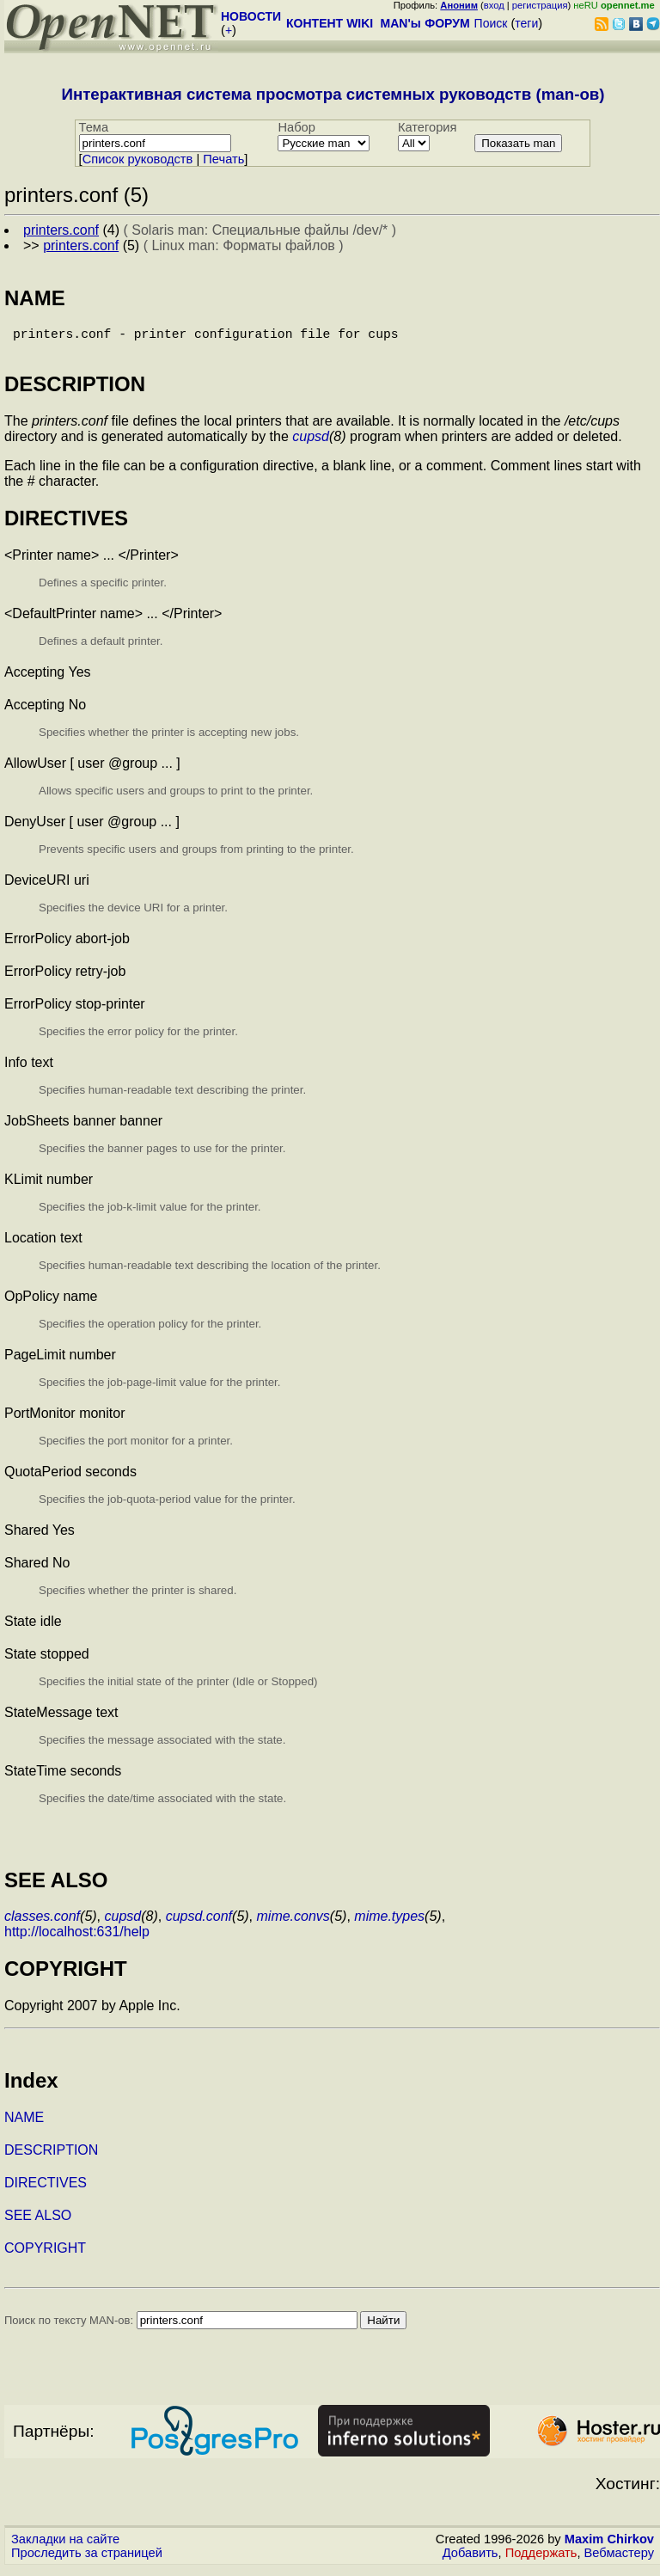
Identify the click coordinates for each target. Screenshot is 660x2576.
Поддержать (541, 2560)
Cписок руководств (137, 159)
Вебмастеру (619, 2560)
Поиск (491, 23)
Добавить (470, 2560)
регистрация (540, 5)
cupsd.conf (199, 1923)
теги (526, 23)
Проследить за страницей (86, 2560)
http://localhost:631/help (77, 1938)
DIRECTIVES (45, 2189)
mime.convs (293, 1923)
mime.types (389, 1923)
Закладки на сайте (65, 2546)
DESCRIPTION (51, 2157)
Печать (223, 159)
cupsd (310, 443)
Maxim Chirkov (609, 2546)
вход (494, 5)
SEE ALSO (37, 2222)
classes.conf (42, 1923)
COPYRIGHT (45, 2255)
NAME (24, 2124)
